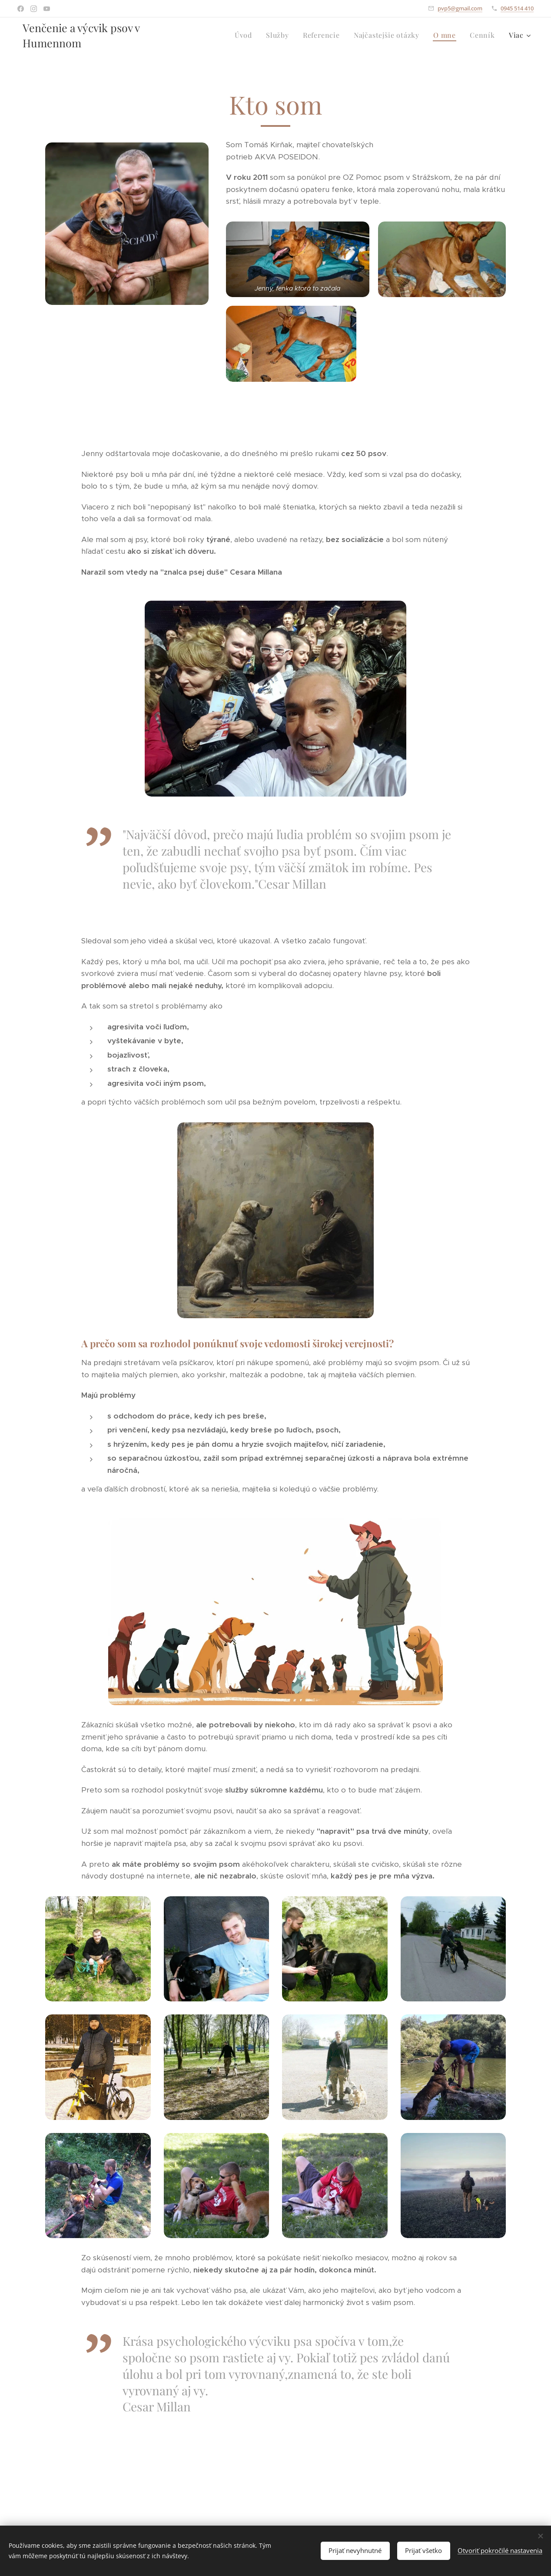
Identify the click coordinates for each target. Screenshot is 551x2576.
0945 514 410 (517, 8)
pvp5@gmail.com (460, 8)
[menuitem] (245, 35)
